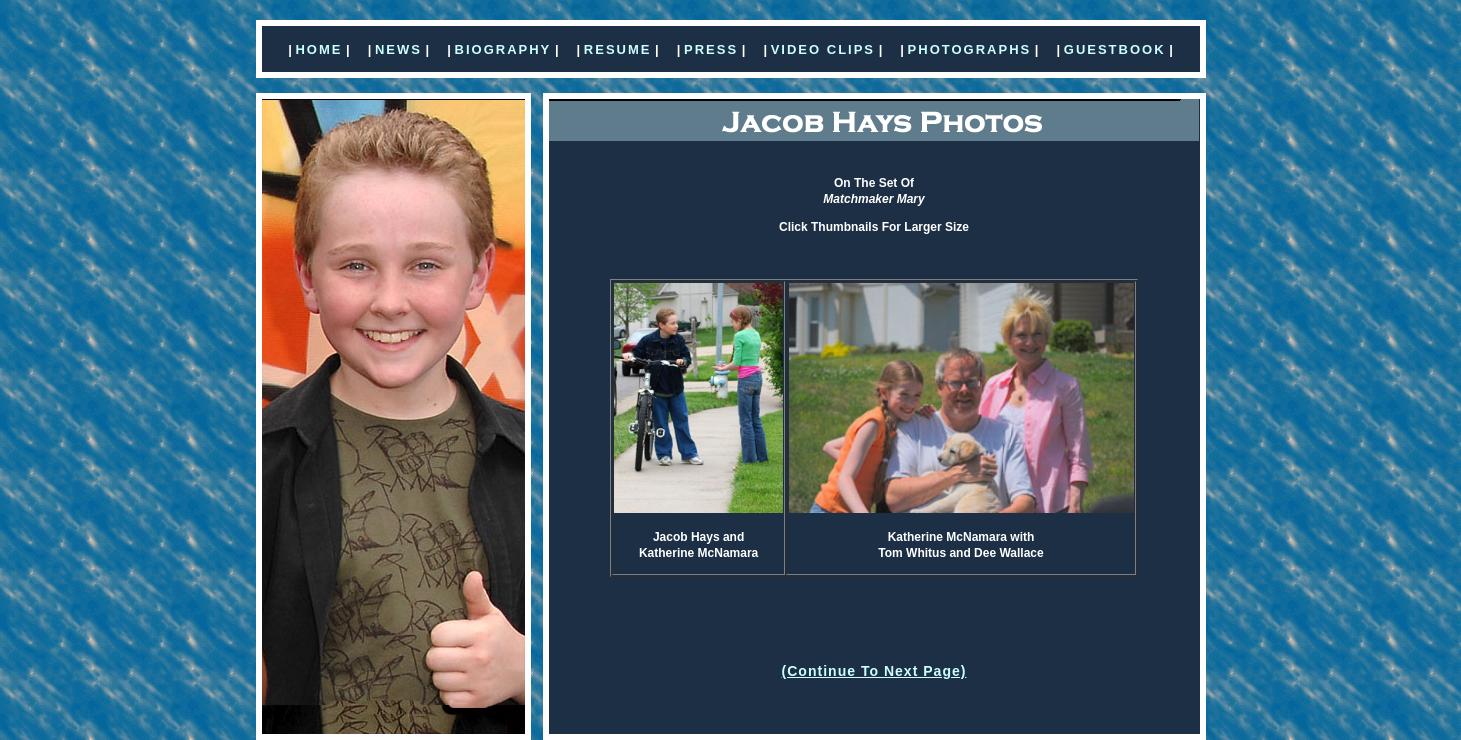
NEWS (398, 49)
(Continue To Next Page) (874, 671)
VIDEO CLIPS (823, 49)
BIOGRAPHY (503, 49)
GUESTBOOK (1115, 49)
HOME (318, 49)
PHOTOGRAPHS (970, 49)
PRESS (711, 49)
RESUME (618, 49)
